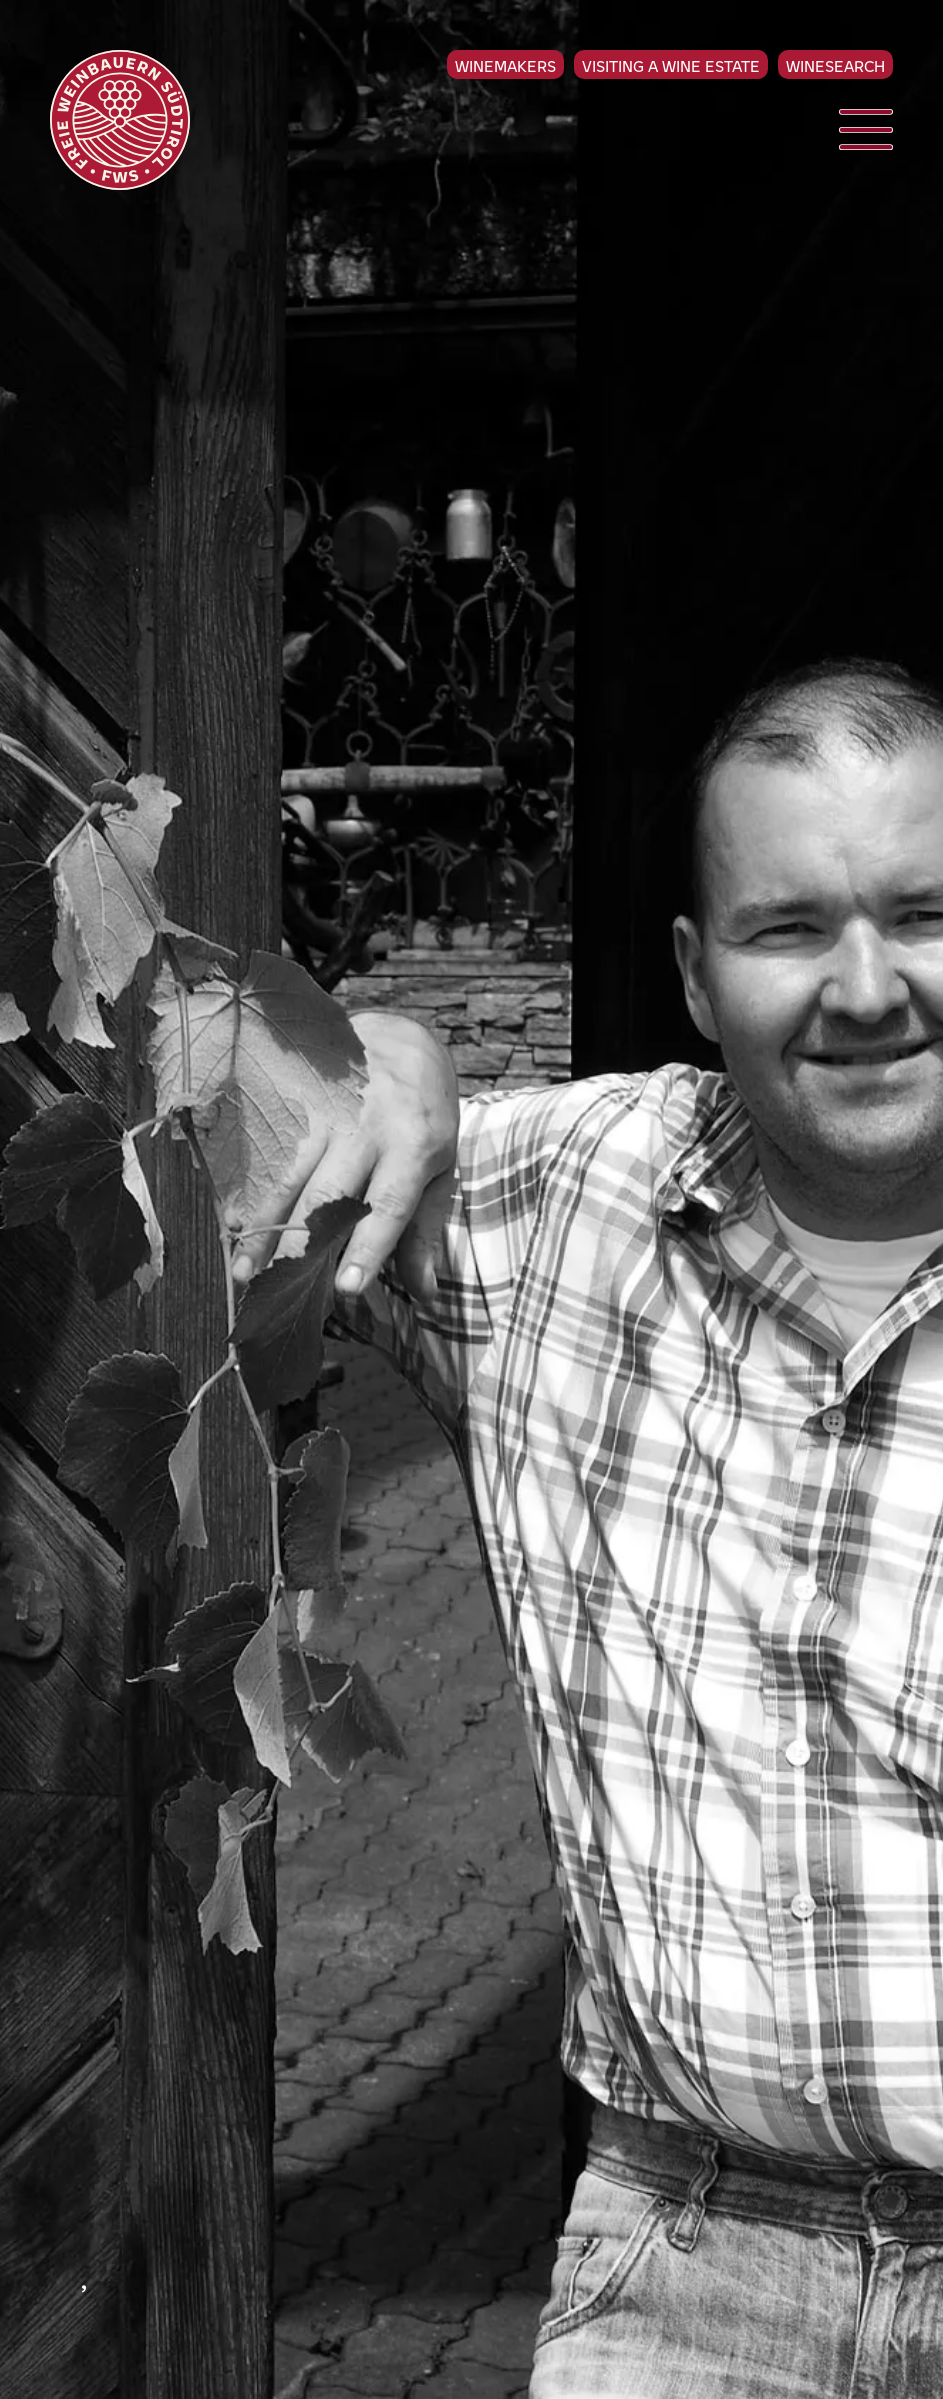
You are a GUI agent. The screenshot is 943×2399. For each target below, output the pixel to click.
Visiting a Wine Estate (671, 65)
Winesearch (835, 65)
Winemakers (505, 65)
